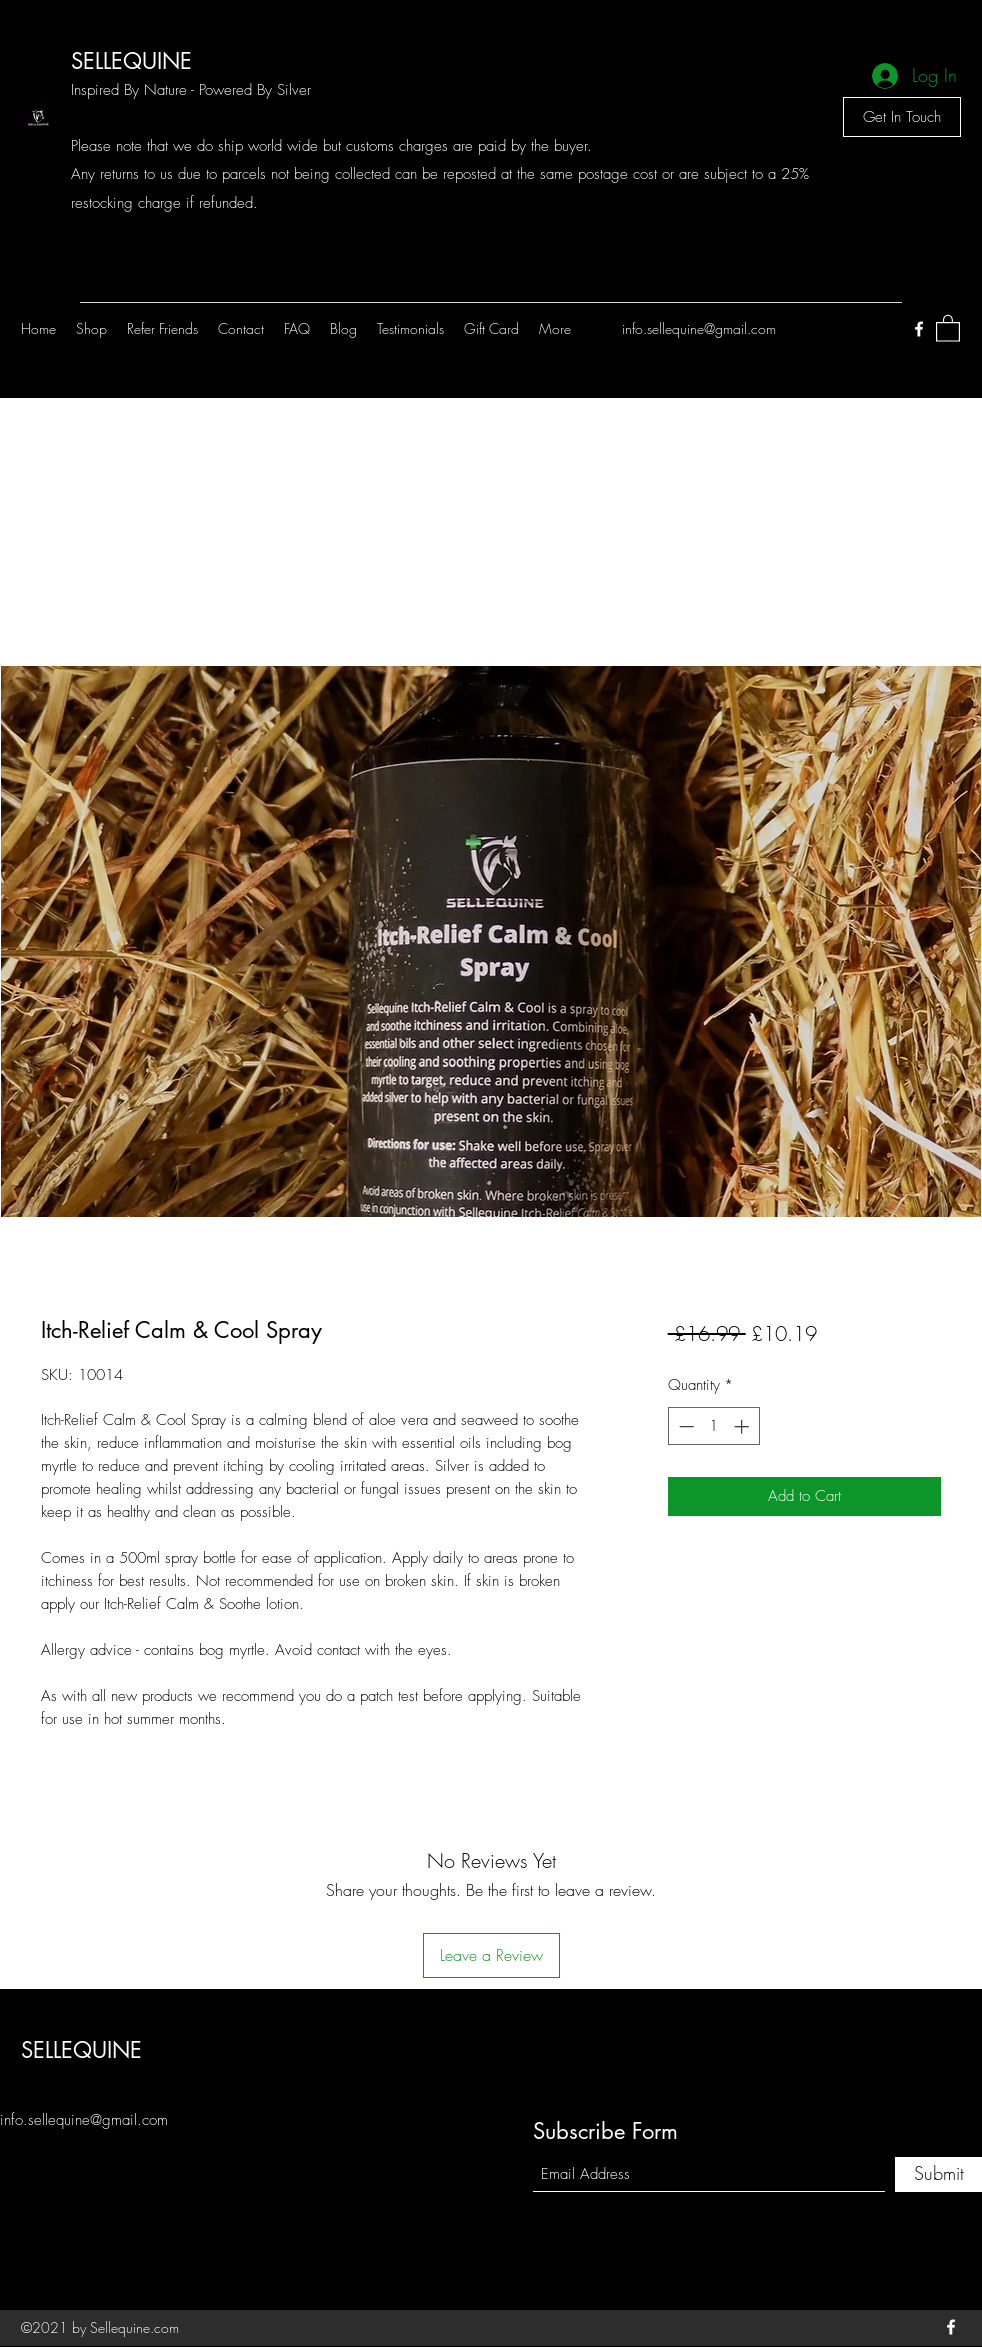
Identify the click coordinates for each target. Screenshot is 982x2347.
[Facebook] (919, 329)
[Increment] (743, 1426)
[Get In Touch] (902, 117)
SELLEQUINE (131, 61)
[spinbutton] (713, 1426)
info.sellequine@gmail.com (699, 328)
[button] (948, 327)
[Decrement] (684, 1426)
